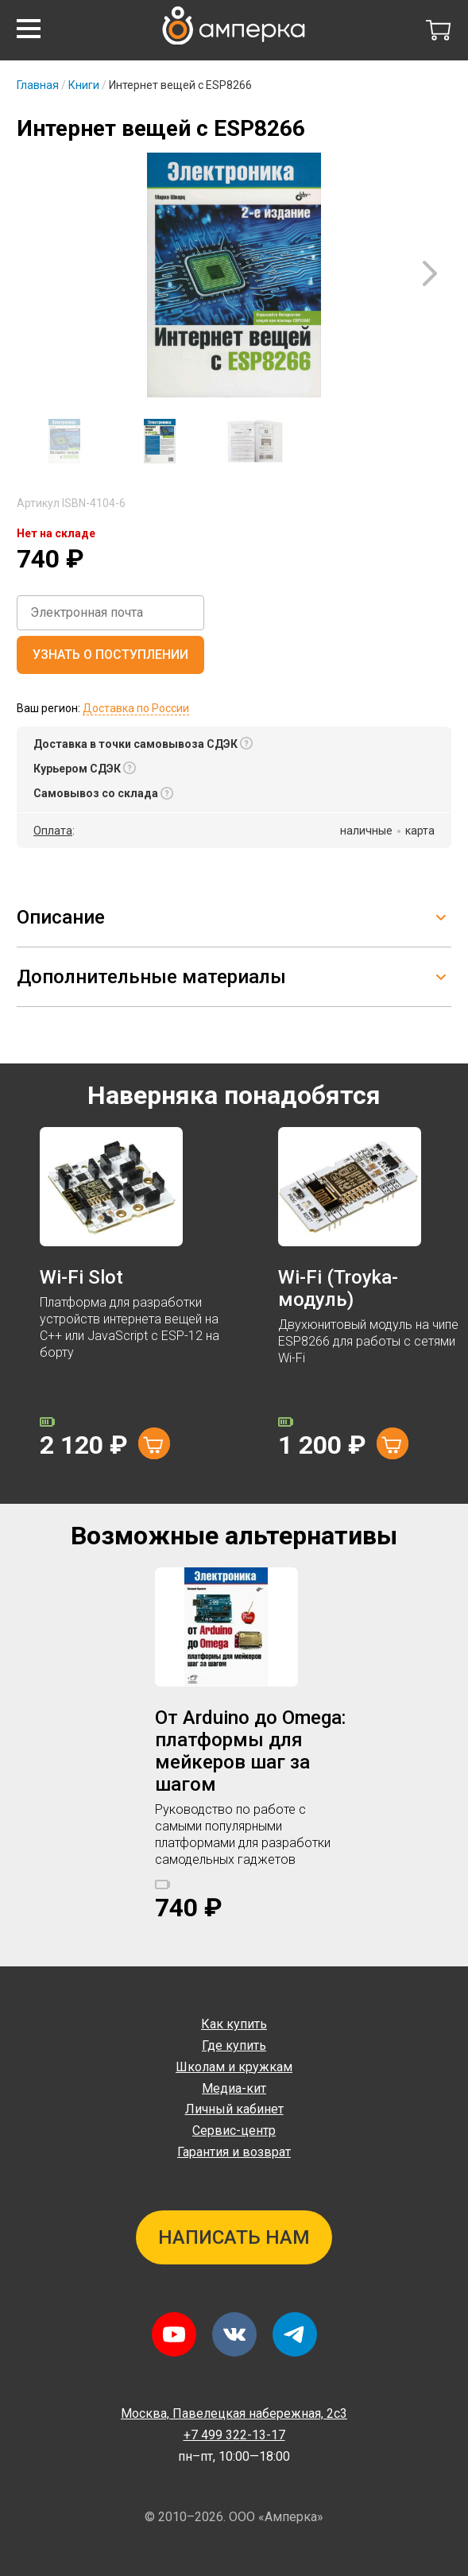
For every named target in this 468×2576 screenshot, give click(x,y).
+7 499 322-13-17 (234, 2434)
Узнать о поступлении (110, 654)
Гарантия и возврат (234, 2152)
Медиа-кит (234, 2088)
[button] (29, 28)
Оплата (52, 830)
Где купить (234, 2045)
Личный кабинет (234, 2109)
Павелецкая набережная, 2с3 (234, 2413)
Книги (83, 85)
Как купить (234, 2024)
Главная (38, 85)
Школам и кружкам (234, 2066)
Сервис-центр (234, 2130)
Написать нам (234, 2237)
